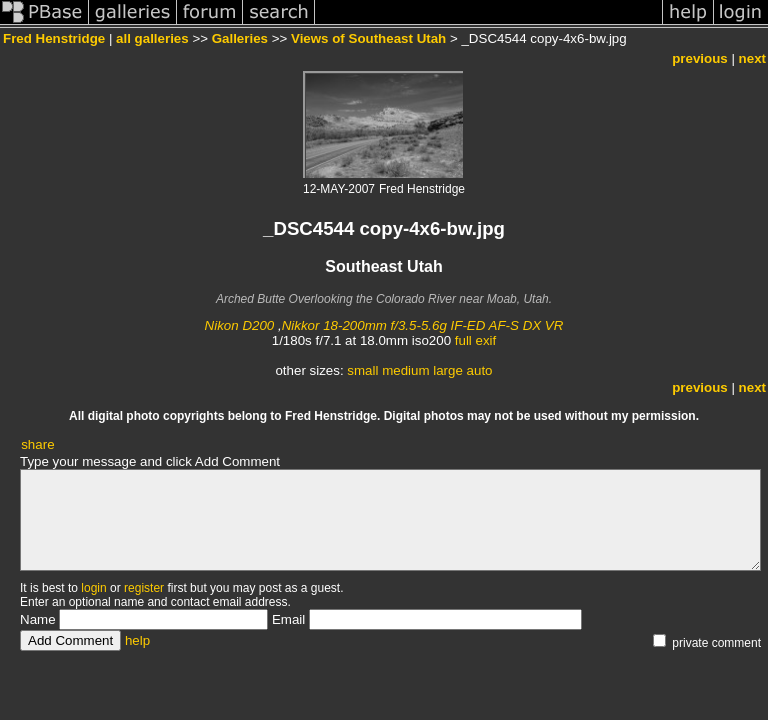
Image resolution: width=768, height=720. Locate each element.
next (752, 58)
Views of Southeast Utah (368, 38)
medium (405, 370)
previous (700, 58)
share (37, 444)
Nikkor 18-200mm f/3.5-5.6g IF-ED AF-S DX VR (423, 325)
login (93, 588)
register (144, 588)
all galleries (152, 38)
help (137, 640)
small (362, 370)
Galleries (240, 38)
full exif (475, 340)
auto (480, 370)
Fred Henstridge (54, 38)
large (448, 370)
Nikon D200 (240, 325)
